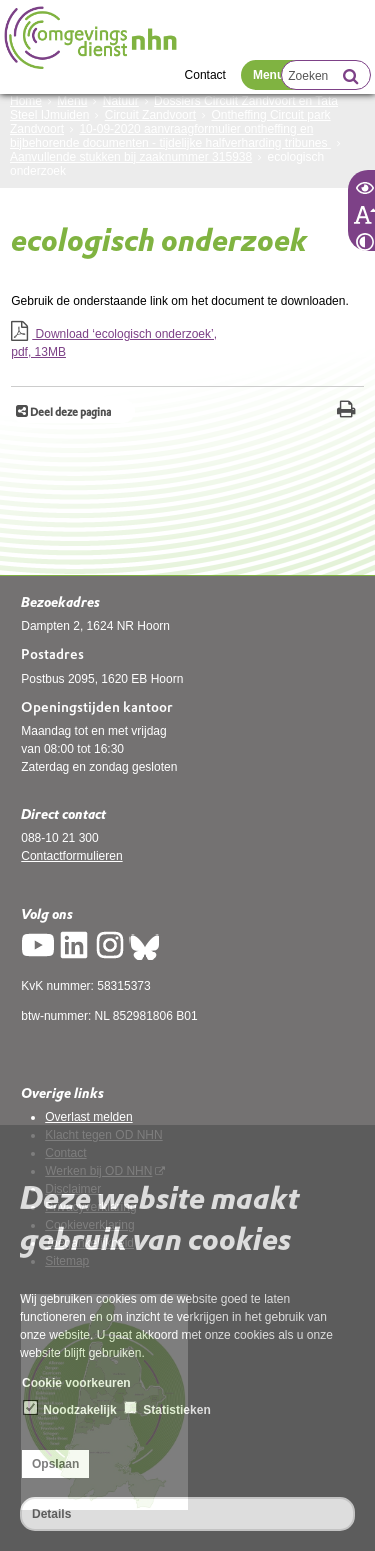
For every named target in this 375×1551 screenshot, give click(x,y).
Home (26, 101)
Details (51, 1514)
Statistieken (167, 1409)
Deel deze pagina (69, 412)
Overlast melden (88, 1117)
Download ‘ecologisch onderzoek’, (187, 344)
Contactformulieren (71, 856)
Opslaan (55, 1464)
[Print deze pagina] (346, 411)
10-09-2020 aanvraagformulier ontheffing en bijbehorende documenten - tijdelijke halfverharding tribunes (170, 136)
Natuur (121, 101)
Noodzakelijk (70, 1409)
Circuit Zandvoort (150, 115)
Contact (205, 75)
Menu (268, 75)
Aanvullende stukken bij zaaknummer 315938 (131, 157)
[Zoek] (350, 78)
